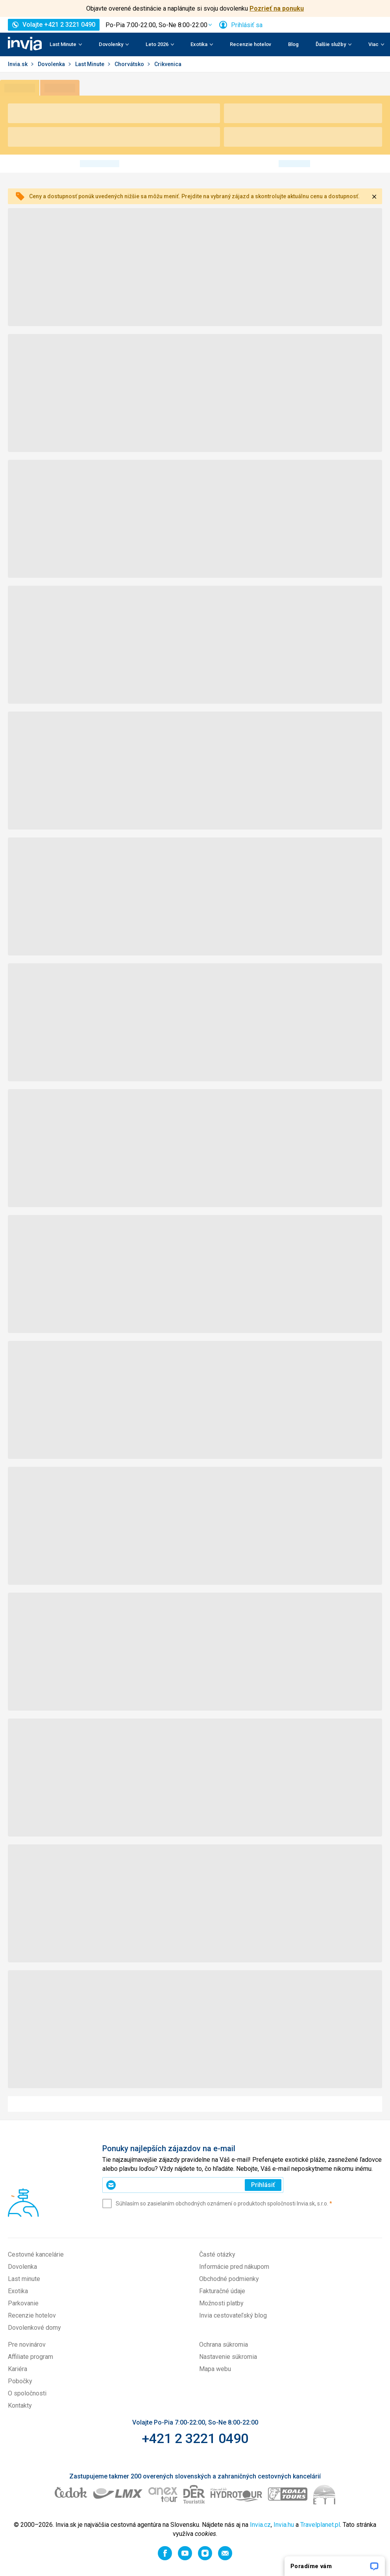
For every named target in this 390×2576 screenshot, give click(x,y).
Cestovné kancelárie (36, 2254)
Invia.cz (260, 2524)
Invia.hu (284, 2524)
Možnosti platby (221, 2303)
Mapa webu (215, 2369)
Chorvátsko (130, 64)
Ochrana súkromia (223, 2344)
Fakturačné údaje (222, 2291)
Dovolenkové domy (34, 2327)
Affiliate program (30, 2356)
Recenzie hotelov (250, 44)
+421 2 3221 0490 (195, 2438)
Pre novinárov (27, 2344)
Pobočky (20, 2381)
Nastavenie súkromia (228, 2356)
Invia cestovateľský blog (233, 2315)
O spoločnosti (27, 2393)
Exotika (18, 2291)
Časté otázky (217, 2254)
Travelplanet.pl (320, 2524)
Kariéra (17, 2369)
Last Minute (90, 64)
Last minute (24, 2279)
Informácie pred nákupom (234, 2266)
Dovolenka (52, 64)
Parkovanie (23, 2303)
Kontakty (20, 2405)
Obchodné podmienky (229, 2279)
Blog (293, 44)
